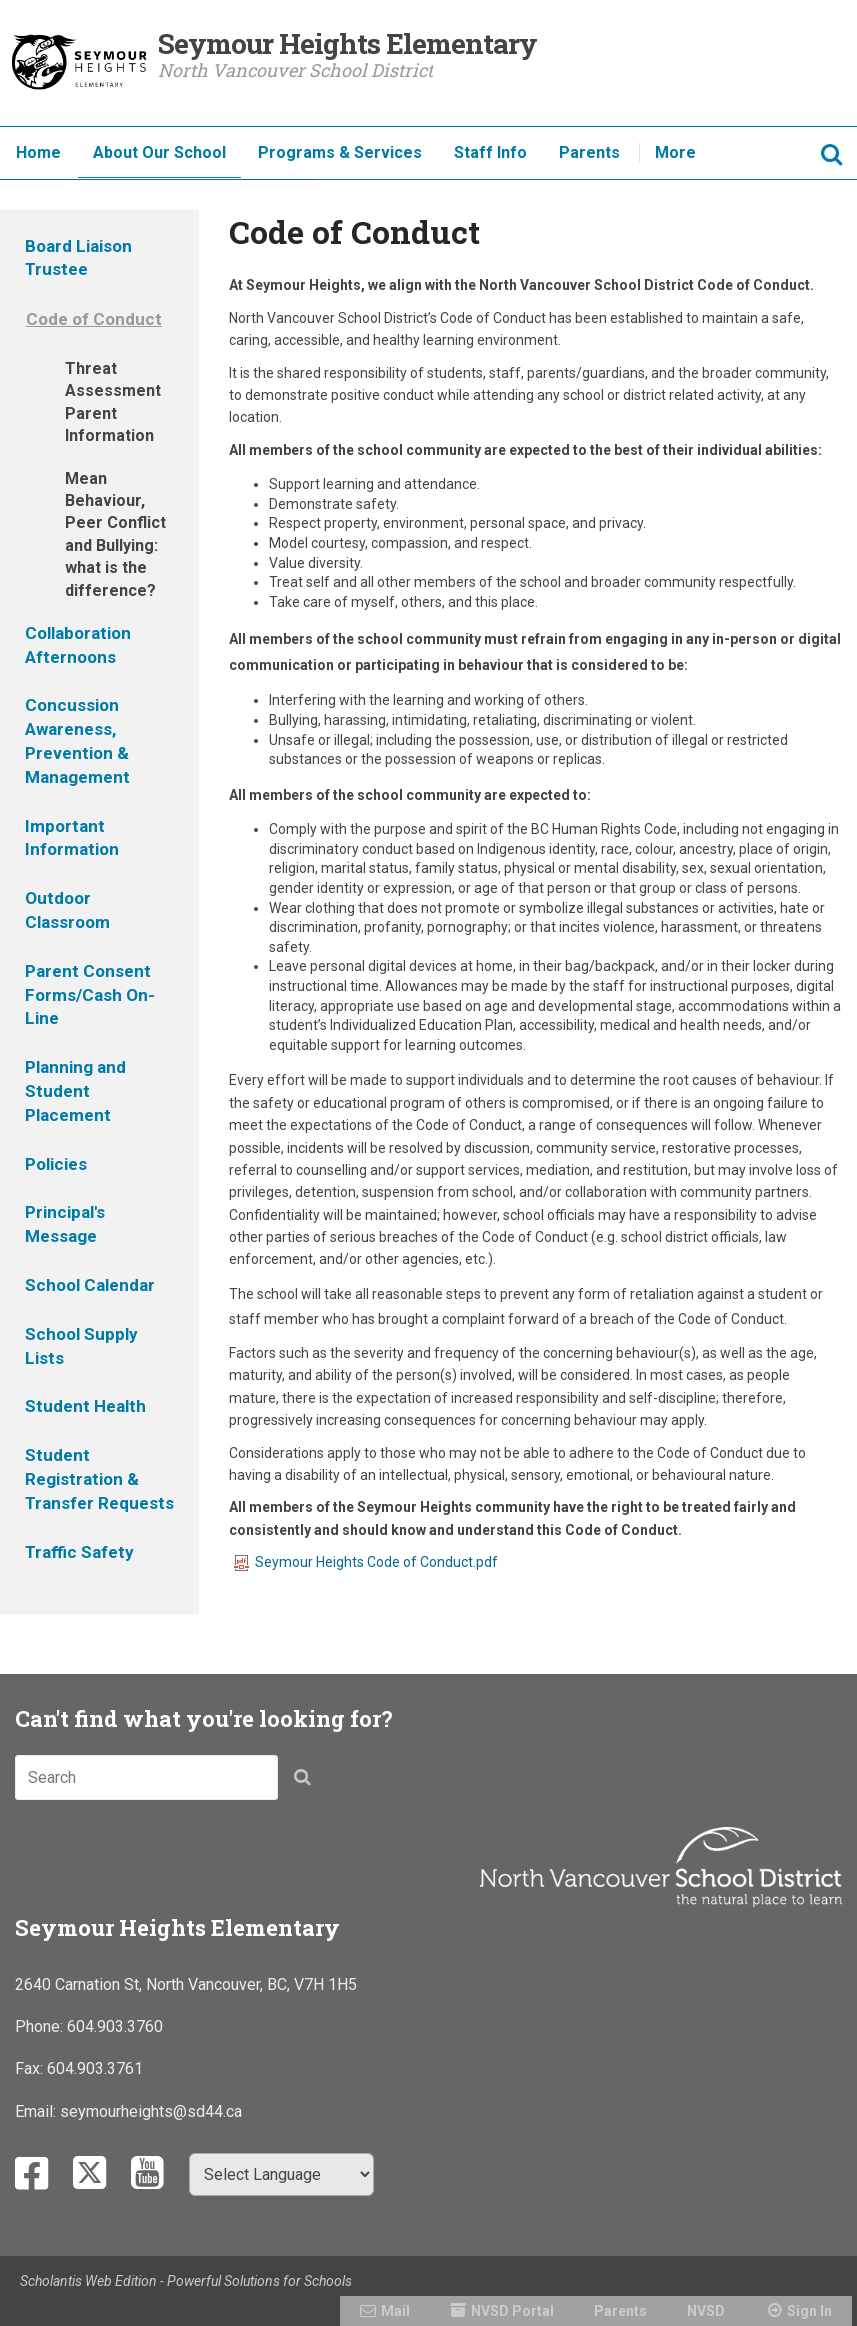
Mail (395, 2311)
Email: (37, 2111)
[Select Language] (281, 2174)
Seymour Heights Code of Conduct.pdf (366, 1562)
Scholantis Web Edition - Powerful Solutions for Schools (186, 2281)
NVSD (706, 2311)
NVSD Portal (512, 2311)
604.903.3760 (115, 2026)
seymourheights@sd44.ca (151, 2111)
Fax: (31, 2068)
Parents (620, 2311)
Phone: (41, 2026)
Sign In (809, 2311)
